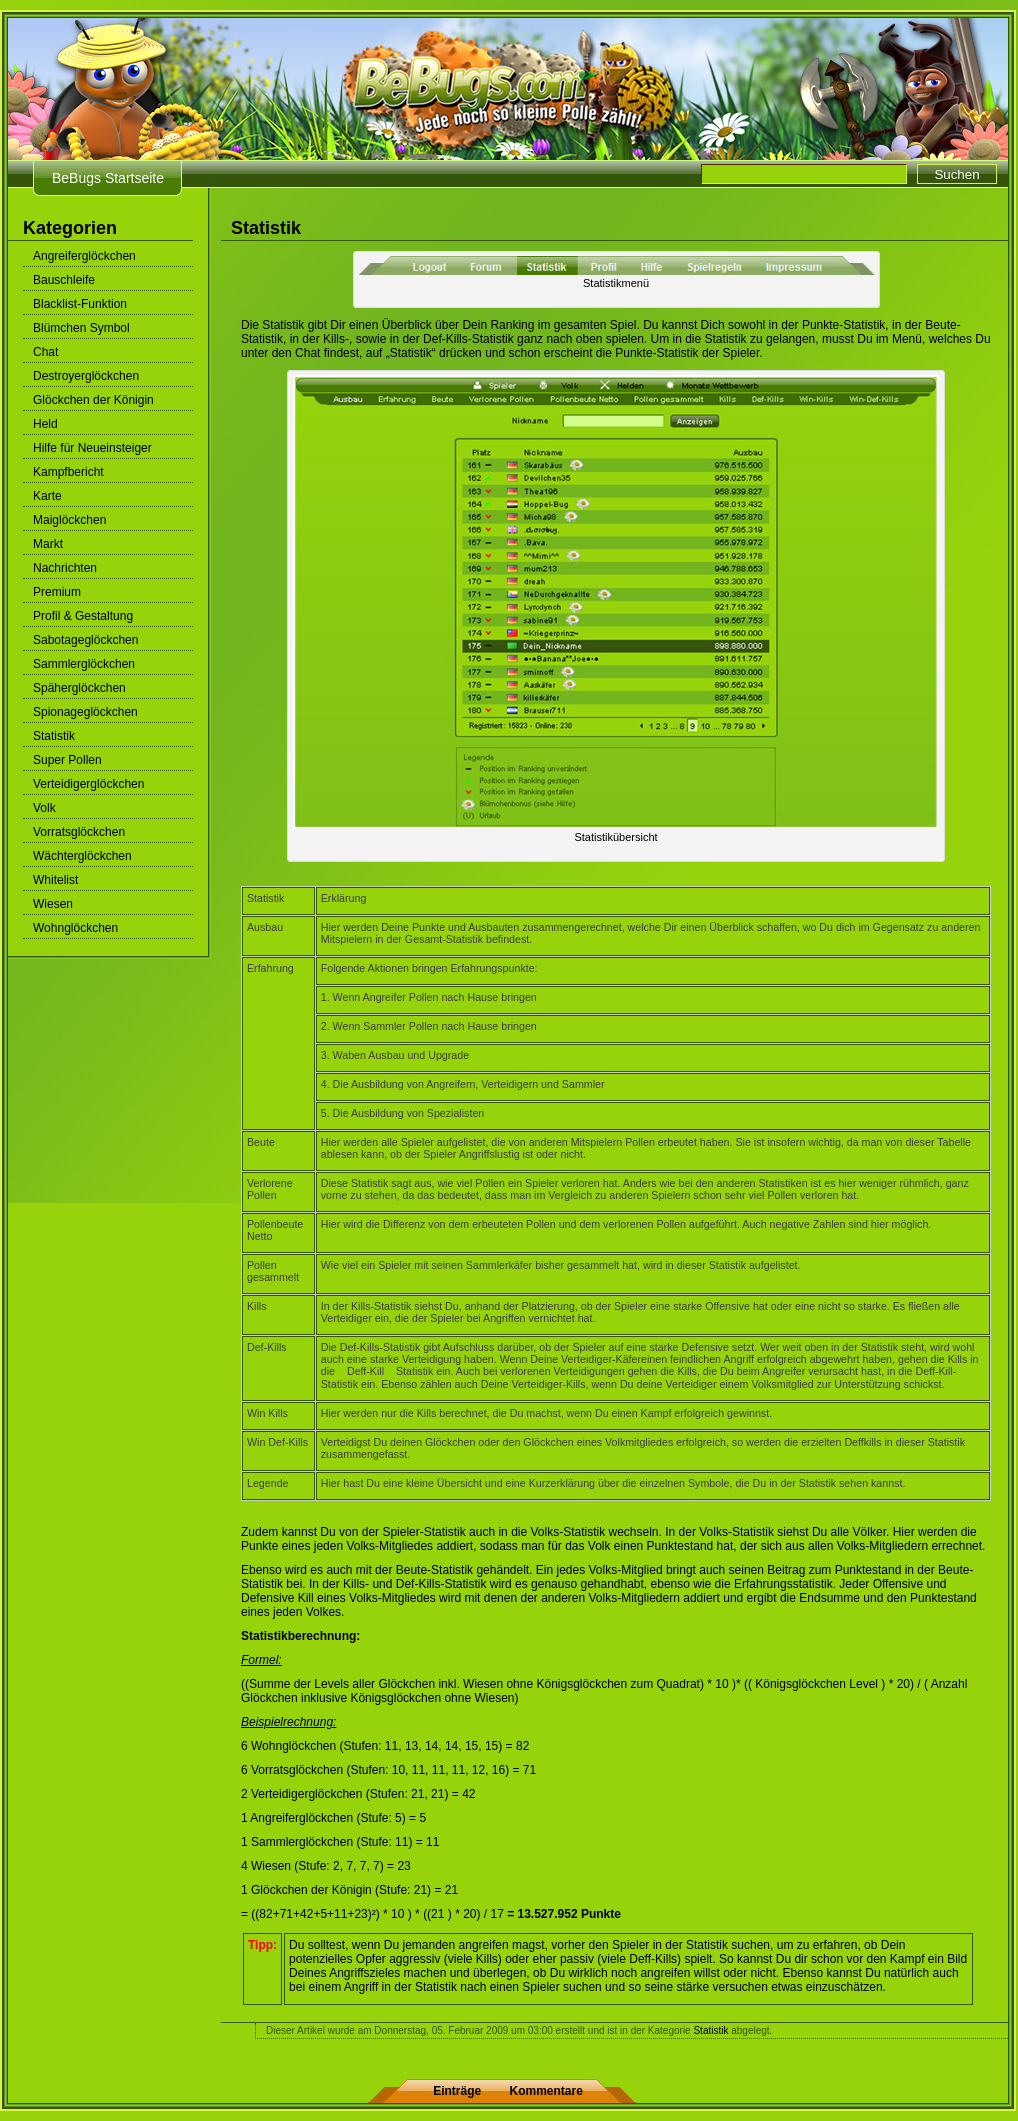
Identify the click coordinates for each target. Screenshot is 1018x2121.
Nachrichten (65, 568)
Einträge (457, 2091)
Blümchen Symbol (81, 328)
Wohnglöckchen (75, 928)
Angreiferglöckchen (84, 256)
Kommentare (546, 2091)
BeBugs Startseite (108, 178)
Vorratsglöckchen (79, 832)
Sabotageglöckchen (85, 640)
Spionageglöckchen (85, 712)
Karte (47, 496)
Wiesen (53, 904)
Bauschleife (64, 280)
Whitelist (55, 880)
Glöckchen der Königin (93, 400)
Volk (44, 808)
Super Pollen (67, 760)
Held (45, 424)
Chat (45, 352)
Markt (48, 544)
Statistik (54, 736)
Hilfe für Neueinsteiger (92, 448)
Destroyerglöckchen (86, 376)
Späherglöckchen (79, 688)
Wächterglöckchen (82, 856)
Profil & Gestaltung (83, 616)
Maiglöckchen (69, 520)
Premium (57, 592)
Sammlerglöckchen (84, 664)
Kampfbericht (68, 472)
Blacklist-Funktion (80, 304)
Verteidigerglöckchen (88, 784)
